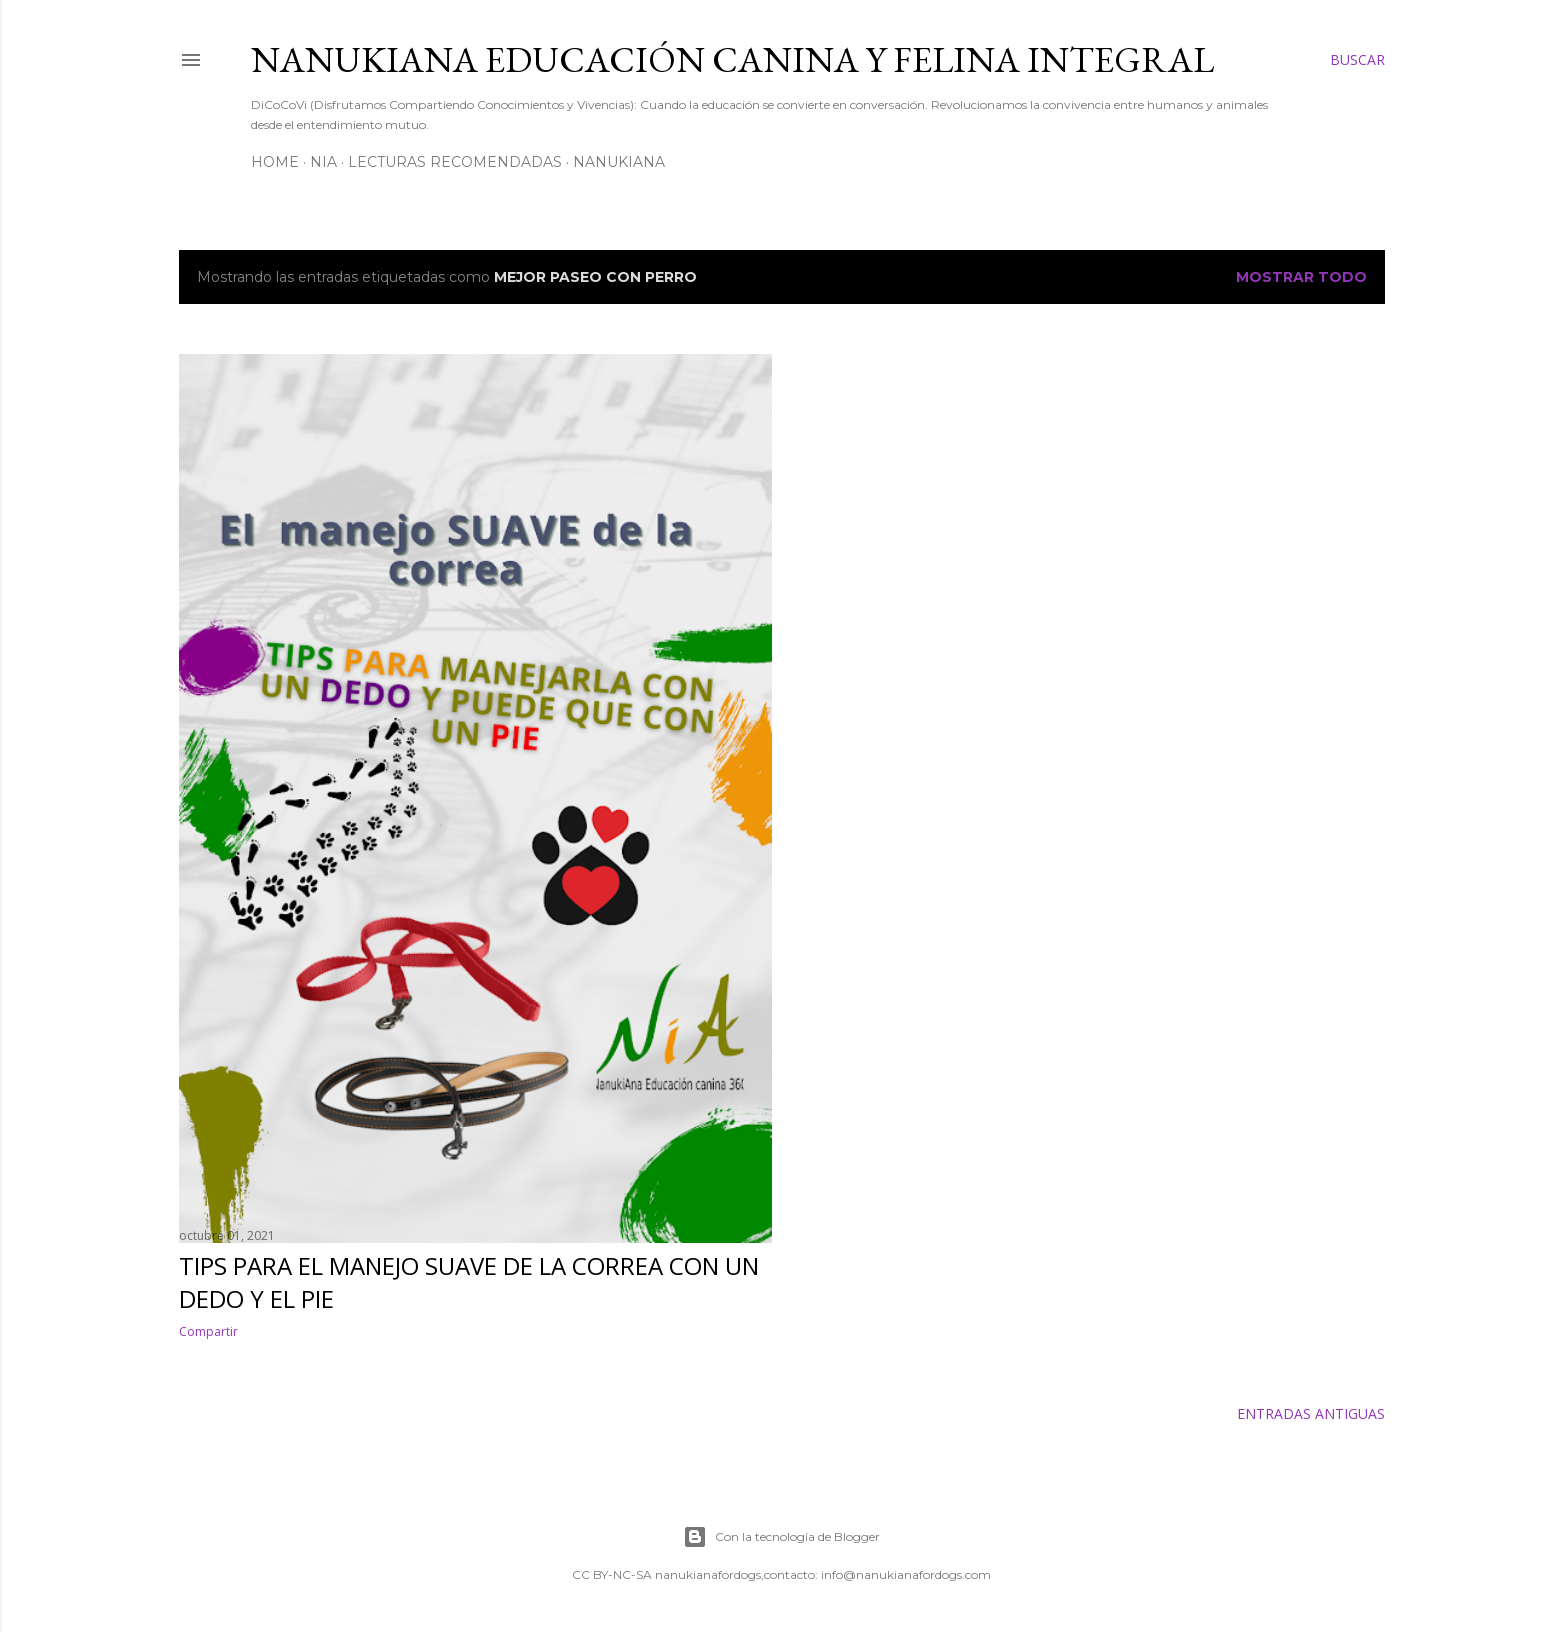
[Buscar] (1357, 60)
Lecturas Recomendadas (455, 162)
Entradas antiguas (1311, 1413)
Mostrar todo (1301, 277)
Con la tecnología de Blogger (781, 1537)
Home (275, 162)
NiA (323, 162)
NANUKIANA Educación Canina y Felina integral (732, 59)
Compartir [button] (208, 1331)
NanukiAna (619, 162)
